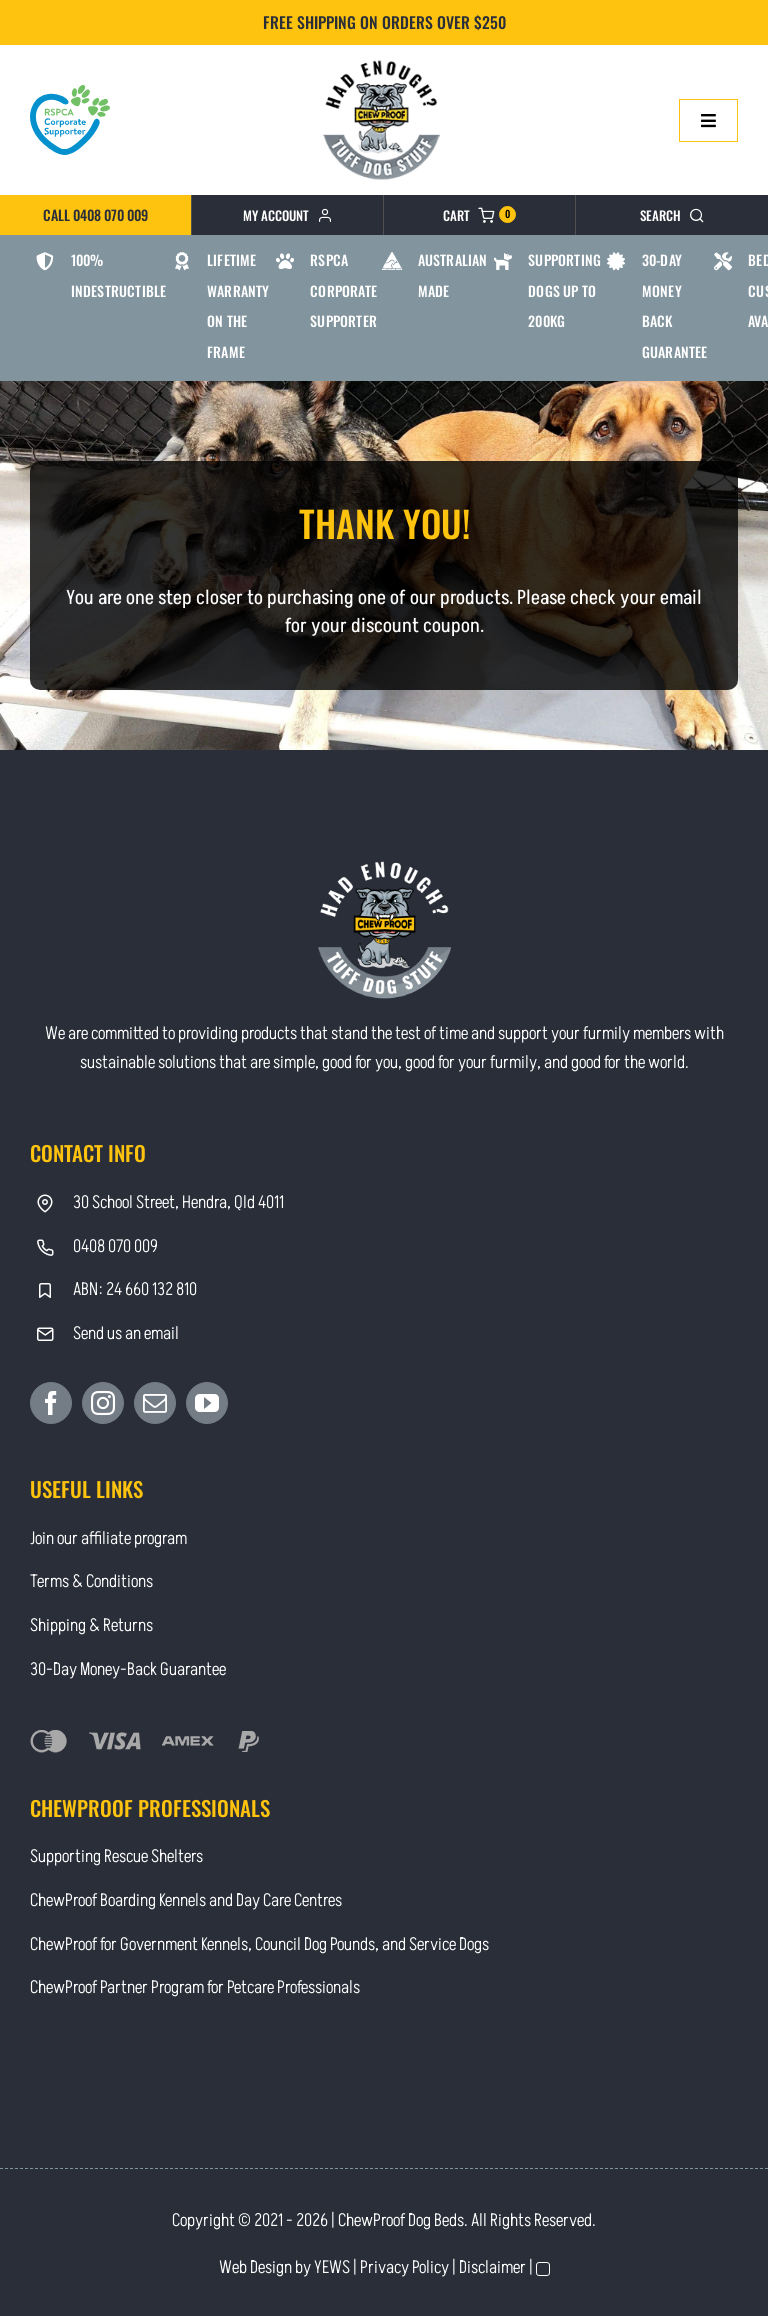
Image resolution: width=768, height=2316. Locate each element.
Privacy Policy (404, 2267)
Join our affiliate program (108, 1538)
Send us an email (126, 1333)
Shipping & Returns (91, 1625)
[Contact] (384, 58)
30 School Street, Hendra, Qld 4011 (178, 1202)
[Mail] (155, 1403)
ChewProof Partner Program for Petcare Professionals (195, 1987)
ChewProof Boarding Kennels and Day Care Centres (186, 1900)
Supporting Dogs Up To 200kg (564, 290)
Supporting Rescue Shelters (116, 1856)
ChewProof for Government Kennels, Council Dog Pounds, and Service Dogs (259, 1944)
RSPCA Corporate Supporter (343, 290)
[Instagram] (103, 1403)
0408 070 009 (115, 1246)
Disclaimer (492, 2267)
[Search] (672, 215)
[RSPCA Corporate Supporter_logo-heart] (70, 93)
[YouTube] (207, 1403)
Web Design (255, 2267)
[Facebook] (51, 1403)
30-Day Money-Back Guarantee (128, 1669)
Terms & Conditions (91, 1581)
